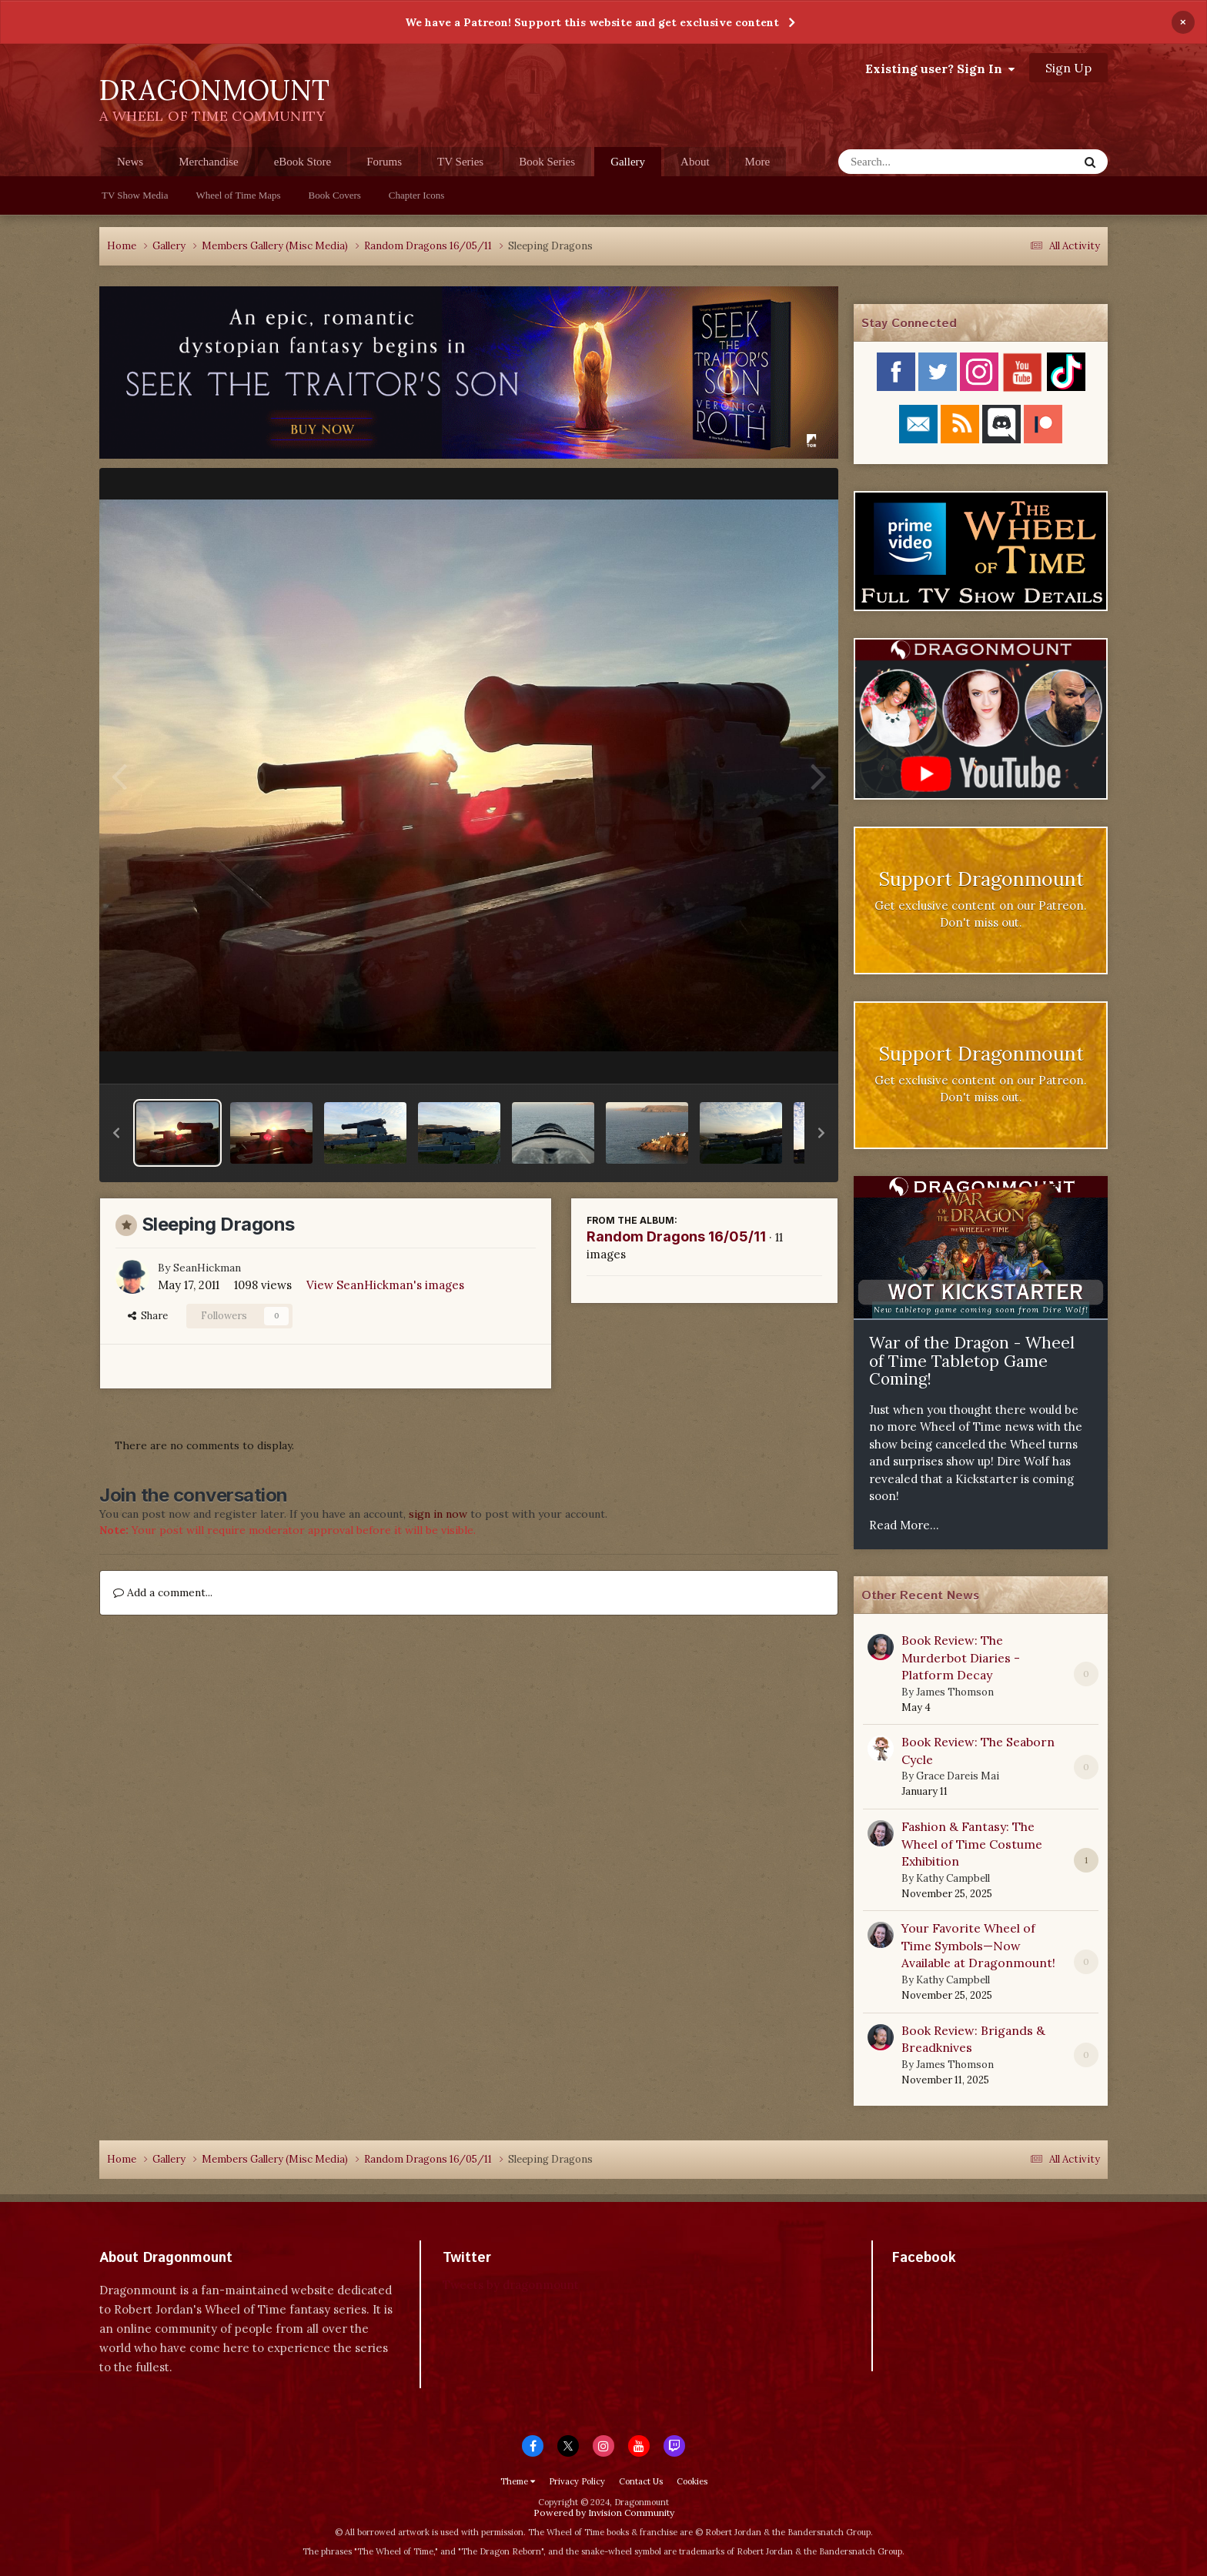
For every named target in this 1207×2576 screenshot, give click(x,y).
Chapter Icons (417, 195)
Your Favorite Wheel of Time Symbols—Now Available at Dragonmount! (978, 1945)
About (695, 161)
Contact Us (641, 2481)
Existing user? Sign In (940, 68)
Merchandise (208, 161)
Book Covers (335, 195)
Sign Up (1068, 67)
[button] (116, 1133)
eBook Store (303, 161)
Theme (517, 2481)
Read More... (904, 1525)
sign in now (438, 1514)
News (130, 161)
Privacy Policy (577, 2481)
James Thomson (955, 1692)
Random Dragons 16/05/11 (676, 1236)
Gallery (627, 165)
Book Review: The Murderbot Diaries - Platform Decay (960, 1657)
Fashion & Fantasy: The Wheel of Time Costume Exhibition (971, 1844)
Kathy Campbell (953, 1878)
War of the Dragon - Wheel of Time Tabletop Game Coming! (972, 1360)
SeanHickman (207, 1268)
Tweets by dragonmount (511, 2284)
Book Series (547, 161)
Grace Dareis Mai (957, 1775)
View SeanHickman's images (385, 1285)
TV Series (460, 161)
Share (148, 1315)
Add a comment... (162, 1592)
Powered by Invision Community (603, 2512)
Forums (384, 161)
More (758, 161)
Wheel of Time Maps (238, 195)
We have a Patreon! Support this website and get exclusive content (592, 22)
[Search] (918, 161)
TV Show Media (135, 195)
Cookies (692, 2481)
